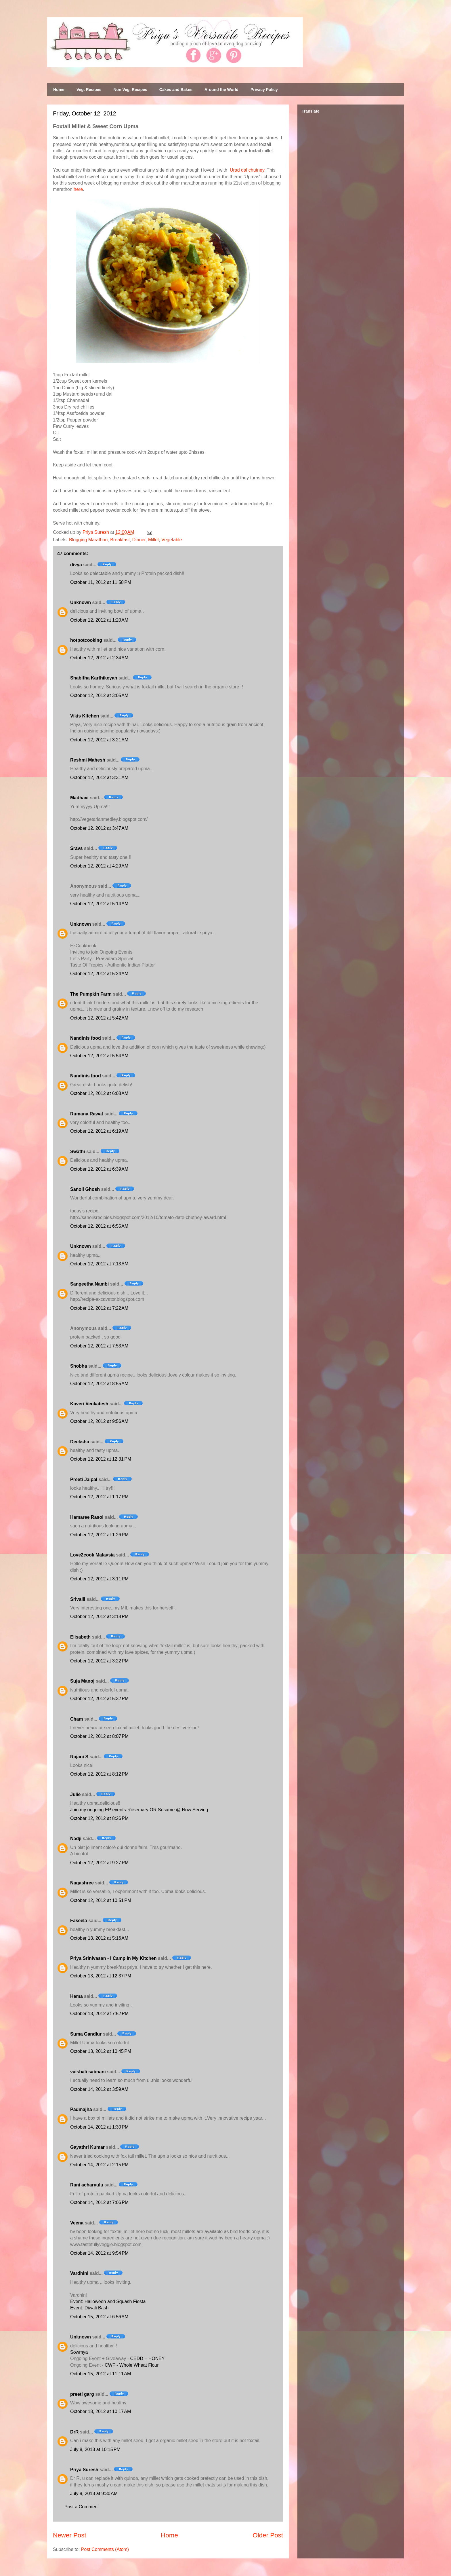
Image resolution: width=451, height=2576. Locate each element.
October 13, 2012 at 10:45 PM (100, 2051)
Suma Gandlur (86, 2034)
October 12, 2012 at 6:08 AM (99, 1093)
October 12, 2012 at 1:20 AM (99, 620)
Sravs (76, 848)
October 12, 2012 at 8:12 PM (99, 1774)
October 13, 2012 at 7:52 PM (99, 2013)
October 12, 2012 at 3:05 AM (99, 695)
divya (76, 564)
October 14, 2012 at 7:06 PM (99, 2202)
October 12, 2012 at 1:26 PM (99, 1534)
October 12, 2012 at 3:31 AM (99, 777)
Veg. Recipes (89, 89)
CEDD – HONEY (147, 2358)
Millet (153, 539)
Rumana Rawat (86, 1113)
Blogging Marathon (88, 539)
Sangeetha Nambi (89, 1284)
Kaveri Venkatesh (89, 1403)
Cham (76, 1719)
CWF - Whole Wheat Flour (132, 2365)
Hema (76, 1996)
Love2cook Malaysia (92, 1554)
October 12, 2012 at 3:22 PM (99, 1660)
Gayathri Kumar (87, 2147)
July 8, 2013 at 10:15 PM (95, 2449)
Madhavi (79, 797)
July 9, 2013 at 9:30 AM (94, 2493)
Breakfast (120, 539)
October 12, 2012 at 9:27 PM (99, 1862)
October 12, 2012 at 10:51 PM (100, 1900)
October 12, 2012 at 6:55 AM (99, 1226)
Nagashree (82, 1882)
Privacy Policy (264, 89)
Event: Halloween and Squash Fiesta (108, 2301)
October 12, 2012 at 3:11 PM (99, 1578)
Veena (76, 2222)
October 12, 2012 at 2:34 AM (99, 657)
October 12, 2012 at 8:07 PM (99, 1736)
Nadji (75, 1838)
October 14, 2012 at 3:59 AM (99, 2089)
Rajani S (79, 1756)
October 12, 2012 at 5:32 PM (99, 1698)
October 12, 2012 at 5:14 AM (99, 903)
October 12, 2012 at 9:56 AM (99, 1421)
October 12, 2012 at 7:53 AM (99, 1345)
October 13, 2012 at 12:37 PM (100, 1975)
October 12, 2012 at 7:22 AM (99, 1308)
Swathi (77, 1151)
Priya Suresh (84, 2469)
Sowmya (79, 2352)
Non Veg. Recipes (130, 89)
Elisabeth (80, 1637)
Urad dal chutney (247, 170)
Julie (75, 1794)
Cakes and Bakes (175, 89)
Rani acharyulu (86, 2184)
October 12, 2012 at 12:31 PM (100, 1459)
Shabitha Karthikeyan (93, 677)
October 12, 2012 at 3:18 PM (99, 1616)
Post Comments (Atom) (105, 2549)
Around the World (221, 89)
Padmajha (81, 2109)
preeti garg (82, 2394)
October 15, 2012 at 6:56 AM (99, 2316)
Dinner (139, 539)
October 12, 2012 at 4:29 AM (99, 865)
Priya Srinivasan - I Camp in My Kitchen (113, 1958)
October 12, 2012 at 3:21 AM (99, 739)
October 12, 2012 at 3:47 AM (99, 828)
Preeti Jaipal (83, 1479)
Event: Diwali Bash (89, 2307)
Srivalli (77, 1599)
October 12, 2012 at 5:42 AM (99, 1017)
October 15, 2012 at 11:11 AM (100, 2373)
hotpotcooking (86, 640)
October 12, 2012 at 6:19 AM (99, 1131)
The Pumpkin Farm (91, 994)
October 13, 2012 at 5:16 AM (99, 1938)
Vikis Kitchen (84, 715)
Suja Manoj (82, 1681)
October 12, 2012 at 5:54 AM (99, 1055)
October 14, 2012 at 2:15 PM (99, 2164)
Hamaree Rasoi (87, 1517)
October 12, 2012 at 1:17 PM (99, 1496)
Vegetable (171, 539)
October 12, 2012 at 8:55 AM (99, 1383)
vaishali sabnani (88, 2071)
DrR (74, 2431)
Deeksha (79, 1441)
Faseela (78, 1920)
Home (58, 89)
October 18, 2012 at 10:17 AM (100, 2411)
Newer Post (69, 2535)
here (78, 189)
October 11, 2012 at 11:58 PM (100, 582)
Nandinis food (85, 1038)
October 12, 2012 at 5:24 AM (99, 973)
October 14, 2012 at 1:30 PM (99, 2127)
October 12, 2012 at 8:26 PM (99, 1818)
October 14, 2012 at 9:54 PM (99, 2253)
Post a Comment (81, 2506)
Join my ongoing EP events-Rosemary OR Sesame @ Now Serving (139, 1809)
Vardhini (79, 2273)
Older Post (268, 2535)
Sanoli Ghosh (85, 1189)
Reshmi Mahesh (87, 760)
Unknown (80, 602)
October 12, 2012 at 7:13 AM (99, 1263)
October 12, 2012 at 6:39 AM (99, 1169)
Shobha (78, 1366)
